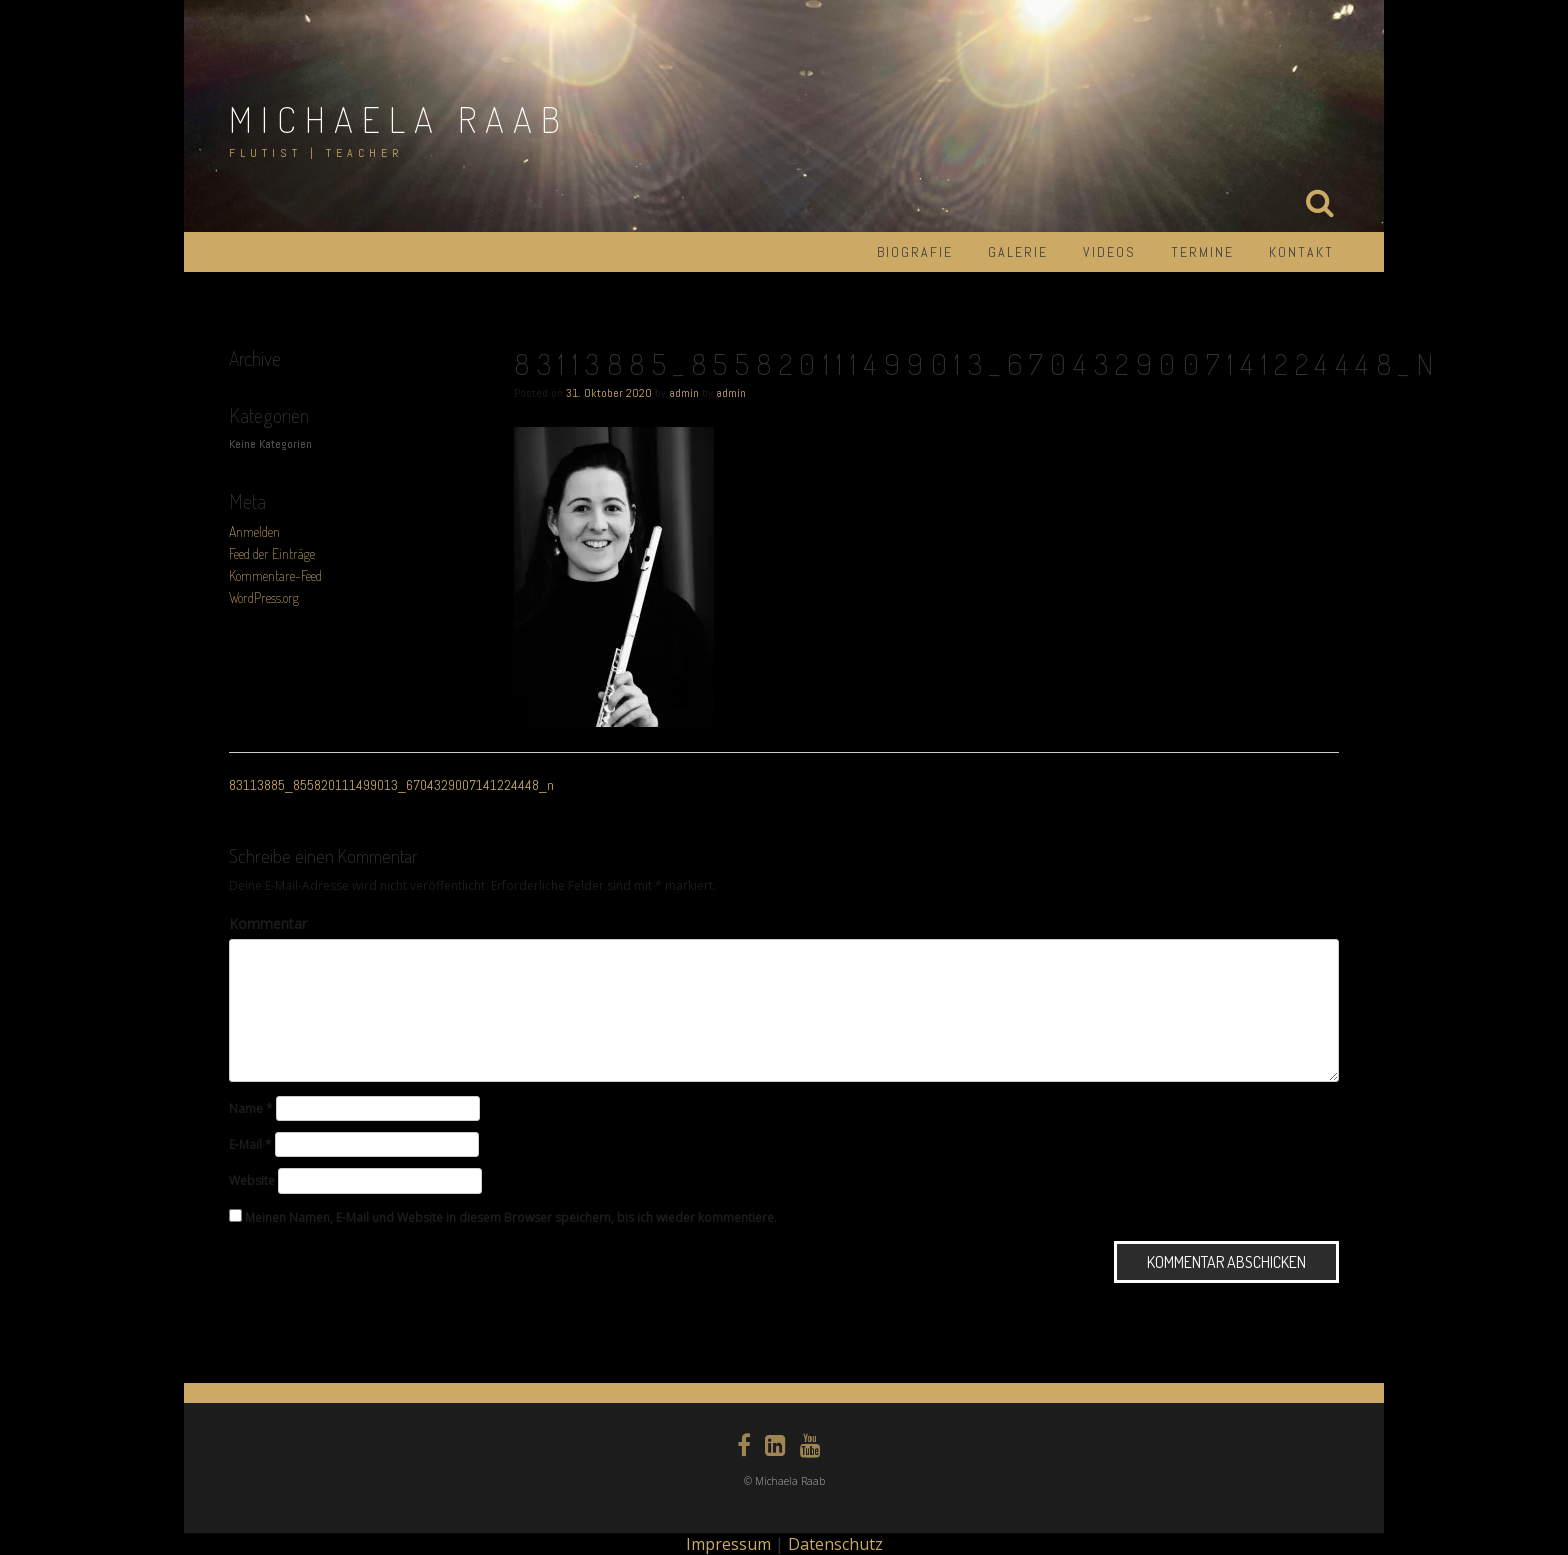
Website (252, 1180)
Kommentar (268, 923)
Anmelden (254, 531)
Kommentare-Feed (275, 575)
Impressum (728, 1544)
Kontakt (1301, 252)
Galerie (1018, 252)
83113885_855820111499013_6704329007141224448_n (391, 785)
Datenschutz (835, 1544)
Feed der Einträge (272, 553)
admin (684, 393)
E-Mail (250, 1144)
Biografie (915, 252)
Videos (1109, 252)
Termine (1202, 252)
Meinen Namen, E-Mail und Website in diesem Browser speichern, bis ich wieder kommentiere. (511, 1217)
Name (251, 1108)
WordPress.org (264, 597)
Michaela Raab (399, 119)
